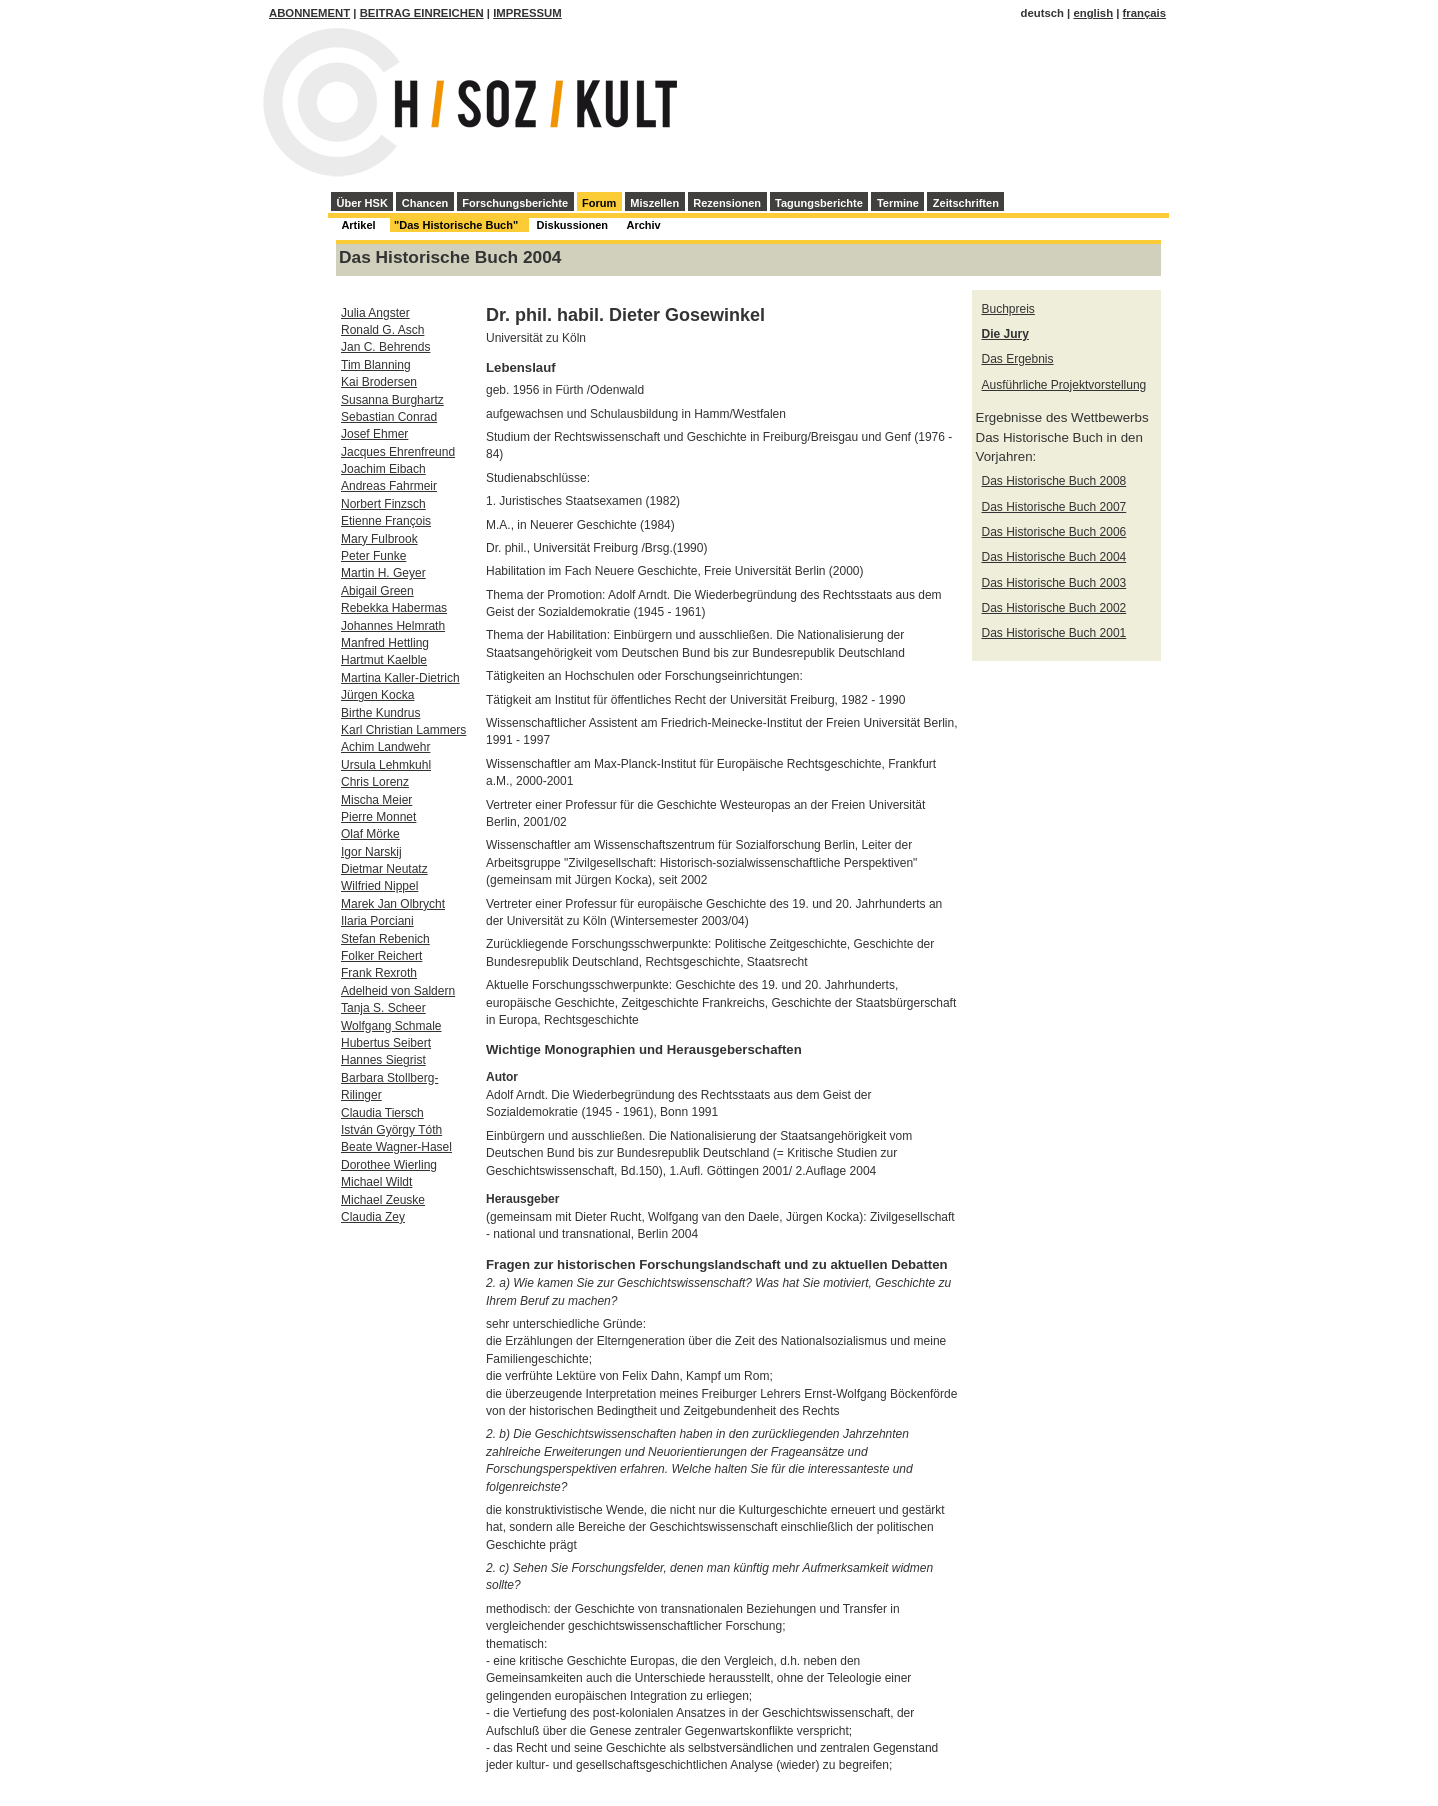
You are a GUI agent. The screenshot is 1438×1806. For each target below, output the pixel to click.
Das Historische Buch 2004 (1054, 557)
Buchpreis (1008, 309)
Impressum (527, 13)
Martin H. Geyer (383, 573)
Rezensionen (727, 203)
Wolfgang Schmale (391, 1026)
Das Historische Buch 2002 (1054, 608)
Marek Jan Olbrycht (393, 904)
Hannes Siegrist (383, 1060)
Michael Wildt (376, 1182)
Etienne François (386, 521)
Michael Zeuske (383, 1200)
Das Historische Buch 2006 (1054, 532)
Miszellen (654, 203)
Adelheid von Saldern (398, 991)
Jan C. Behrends (385, 347)
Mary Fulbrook (379, 539)
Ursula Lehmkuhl (386, 765)
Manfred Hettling (385, 643)
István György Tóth (391, 1130)
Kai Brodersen (379, 382)
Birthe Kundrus (380, 713)
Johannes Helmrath (393, 626)
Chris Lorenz (375, 782)
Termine (898, 203)
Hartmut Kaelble (384, 660)
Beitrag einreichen (422, 13)
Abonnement (309, 13)
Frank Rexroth (379, 973)
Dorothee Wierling (389, 1165)
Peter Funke (373, 556)
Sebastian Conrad (389, 417)
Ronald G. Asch (382, 330)
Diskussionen (573, 225)
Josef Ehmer (374, 434)
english (1093, 13)
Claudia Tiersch (382, 1113)
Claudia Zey (373, 1217)
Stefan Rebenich (385, 939)
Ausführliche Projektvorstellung (1064, 385)
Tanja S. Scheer (383, 1008)
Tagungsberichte (819, 203)
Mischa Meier (376, 800)
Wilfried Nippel (379, 886)
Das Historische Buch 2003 (1054, 583)
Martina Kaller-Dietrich (400, 678)
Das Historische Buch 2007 (1054, 507)
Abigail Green (377, 591)
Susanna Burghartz (392, 400)
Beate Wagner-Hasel (396, 1147)
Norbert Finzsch (383, 504)
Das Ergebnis (1018, 359)
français (1144, 13)
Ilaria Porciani (377, 921)
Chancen (425, 203)
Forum (599, 203)
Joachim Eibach (383, 469)
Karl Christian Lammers (403, 730)
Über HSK (362, 203)
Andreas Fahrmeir (389, 486)
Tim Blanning (376, 365)
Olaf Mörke (370, 834)
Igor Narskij (371, 852)
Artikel (358, 225)
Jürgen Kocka (377, 695)
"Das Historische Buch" (456, 225)
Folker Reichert (381, 956)
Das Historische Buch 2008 (1054, 481)
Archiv (643, 225)
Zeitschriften (966, 203)
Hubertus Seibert (386, 1043)
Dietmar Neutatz (384, 869)
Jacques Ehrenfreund (398, 452)
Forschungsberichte (515, 203)
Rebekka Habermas (394, 608)
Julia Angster (375, 313)
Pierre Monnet (378, 817)
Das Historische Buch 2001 (1054, 633)
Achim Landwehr (385, 747)
